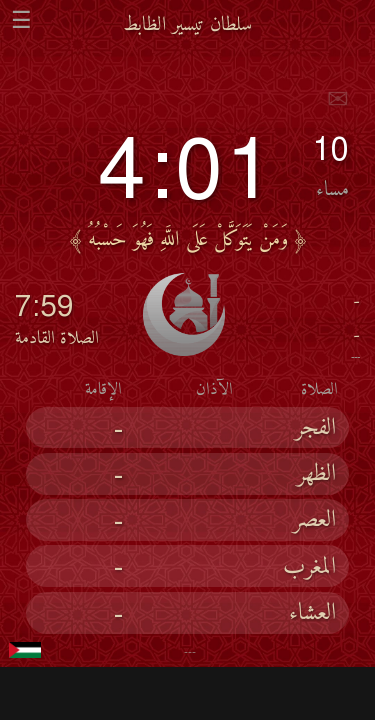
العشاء (312, 614)
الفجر (315, 429)
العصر (314, 521)
